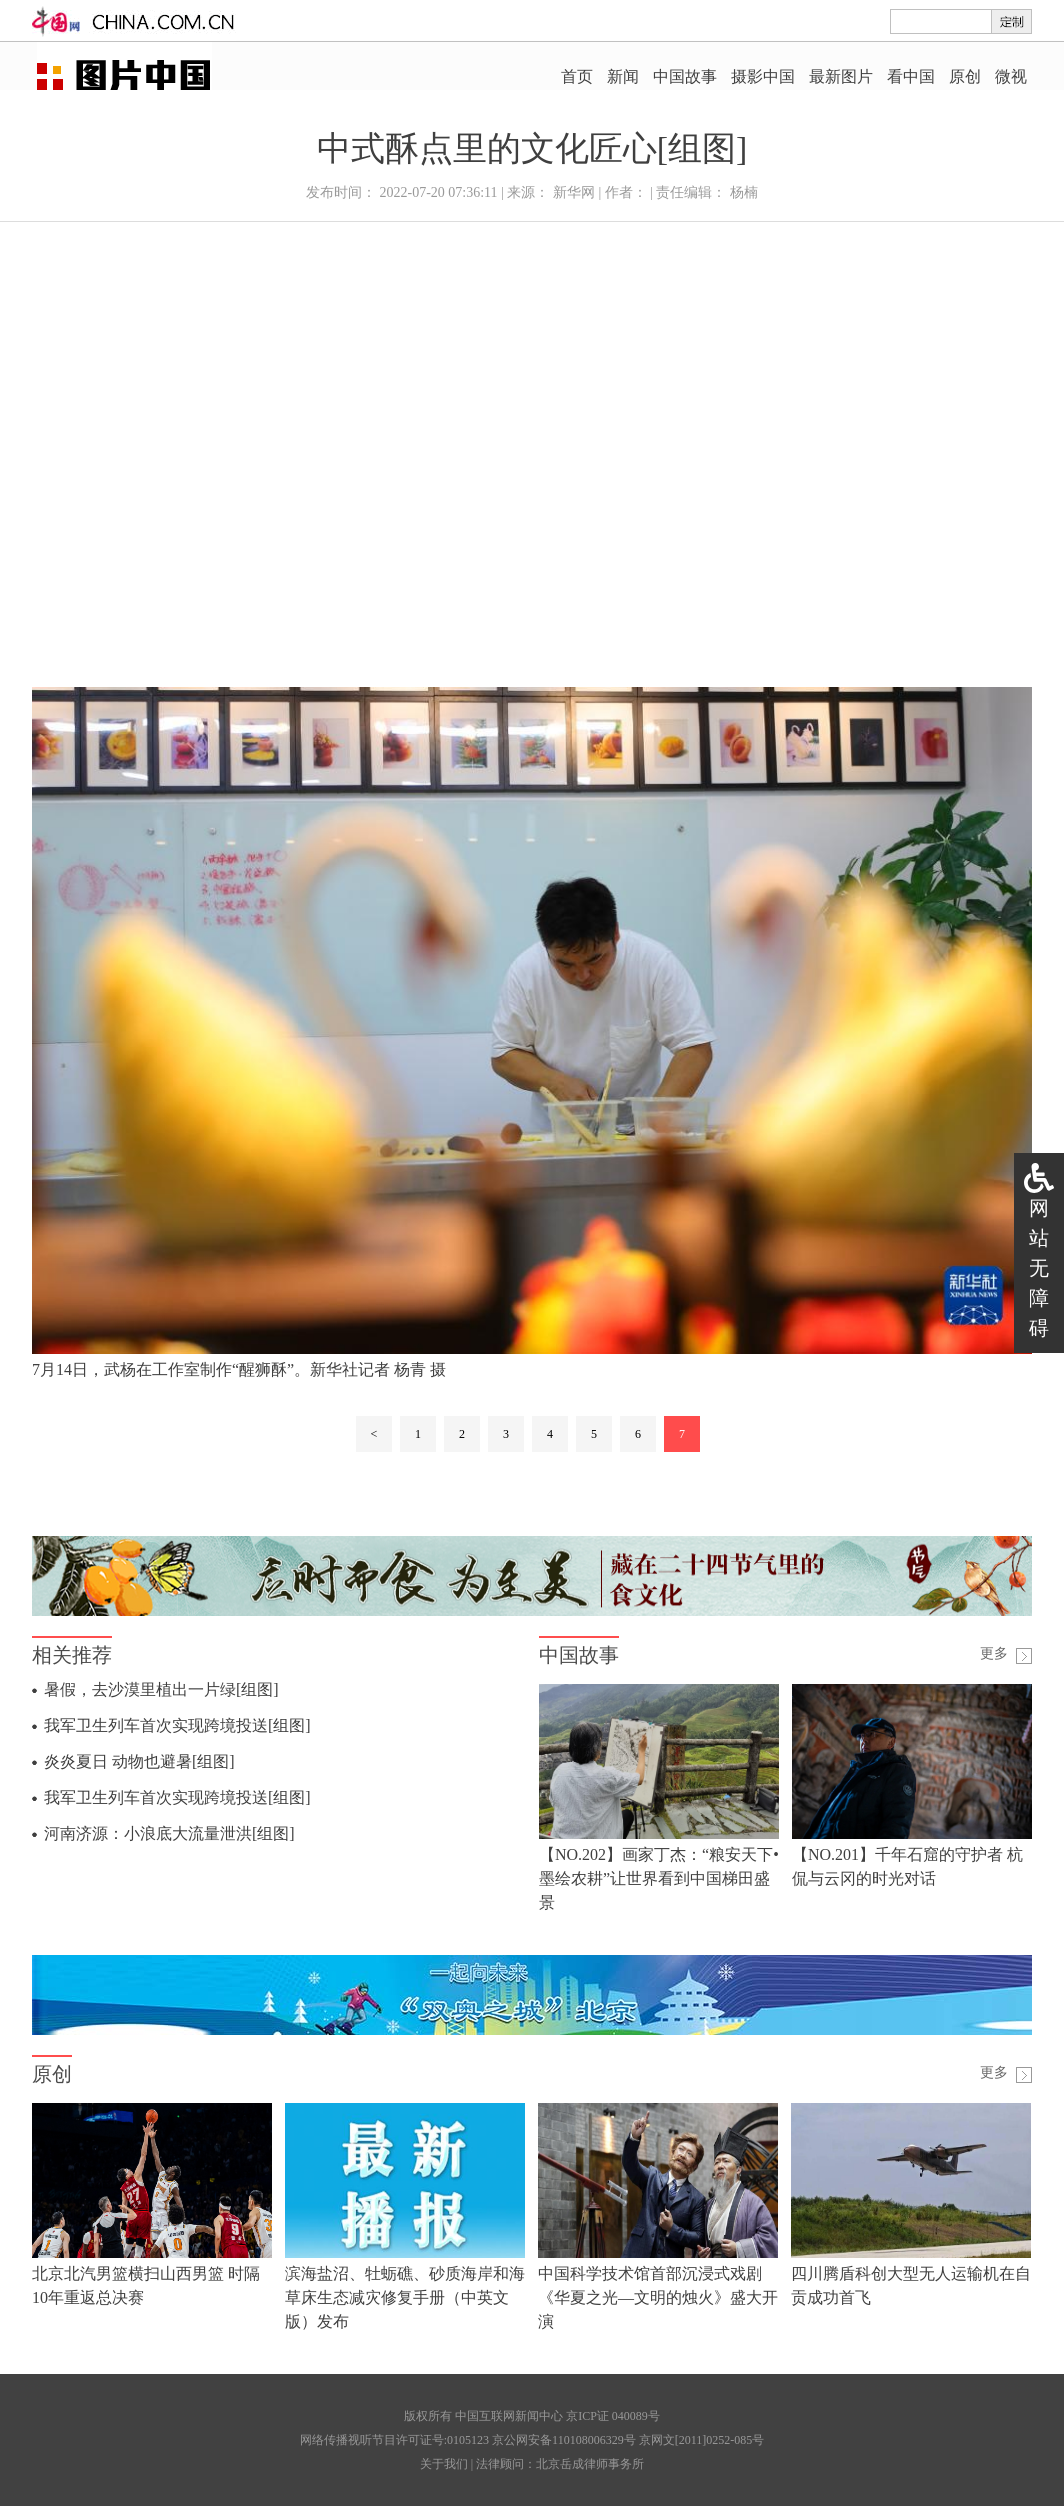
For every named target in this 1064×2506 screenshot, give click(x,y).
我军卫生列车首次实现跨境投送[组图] (177, 1725)
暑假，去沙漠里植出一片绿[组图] (161, 1689)
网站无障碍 (1039, 1268)
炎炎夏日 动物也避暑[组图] (139, 1761)
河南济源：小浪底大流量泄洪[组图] (169, 1833)
